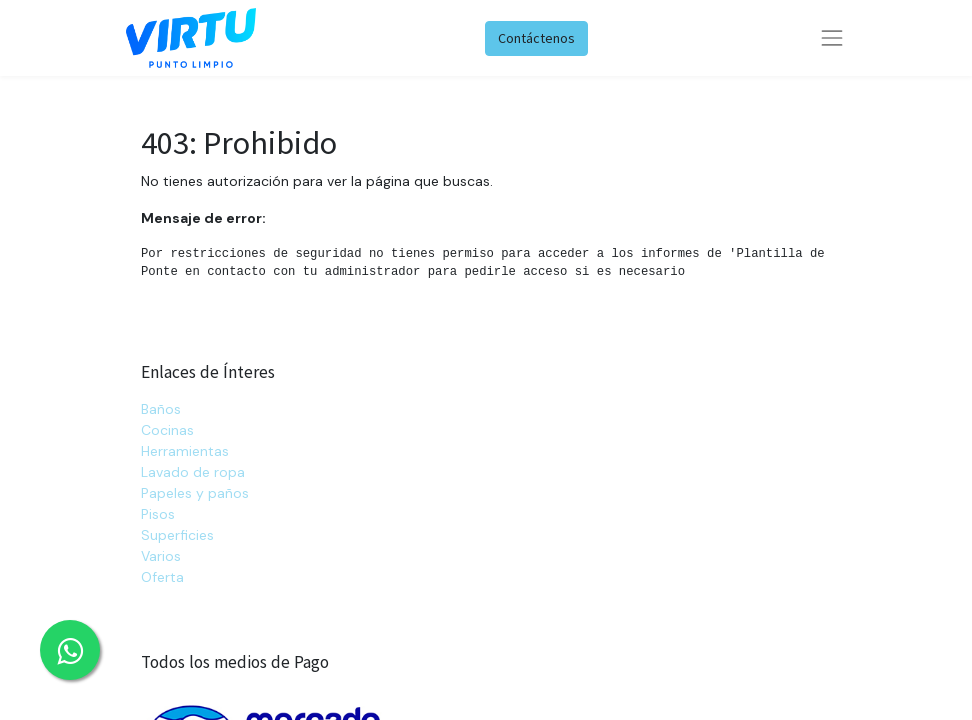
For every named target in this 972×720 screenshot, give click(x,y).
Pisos (158, 514)
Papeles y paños (195, 493)
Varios (161, 556)
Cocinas (167, 430)
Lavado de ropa (193, 472)
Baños (161, 409)
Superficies (177, 535)
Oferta (162, 577)
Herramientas (185, 451)
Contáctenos (536, 38)
